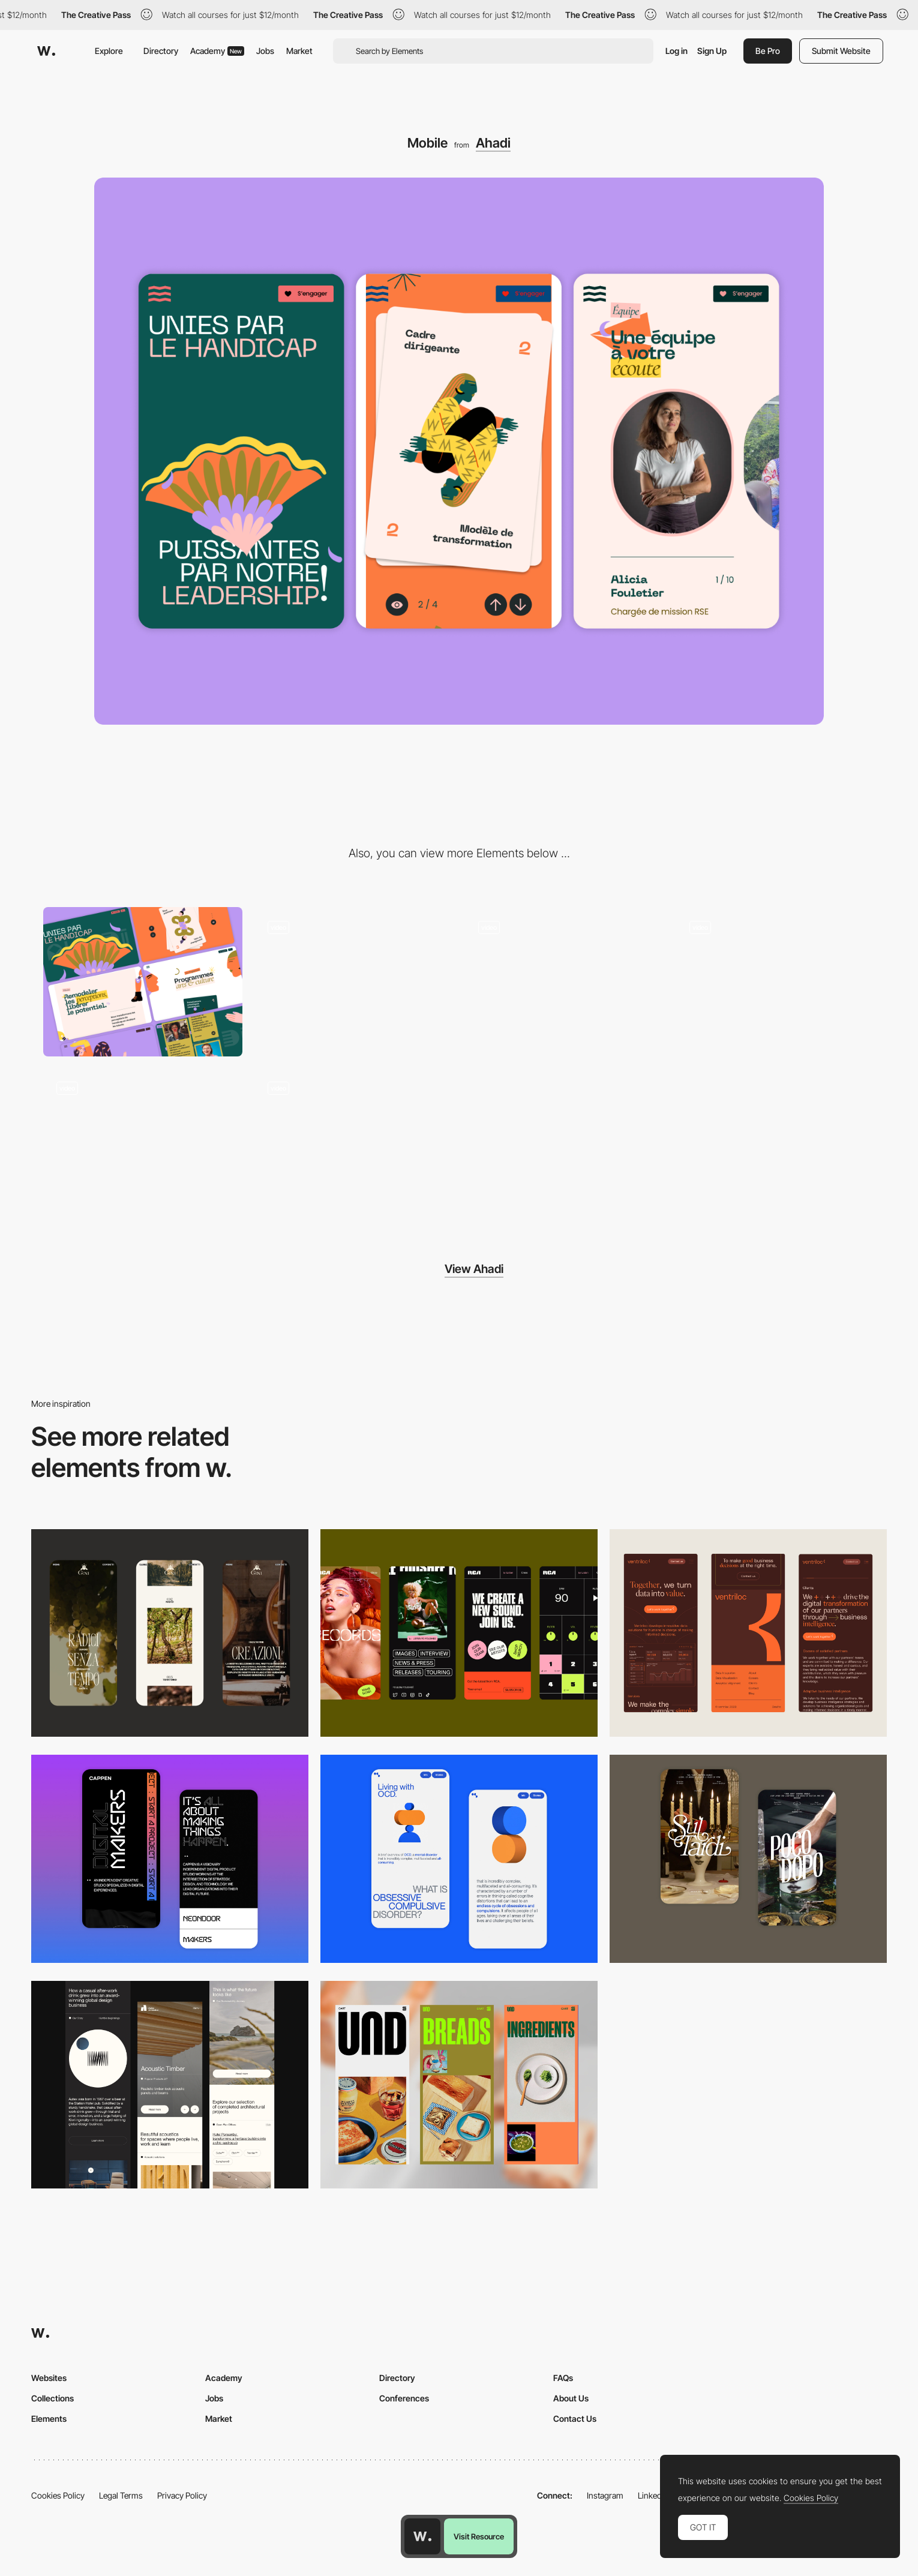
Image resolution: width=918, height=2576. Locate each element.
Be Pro (767, 51)
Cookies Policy (58, 2495)
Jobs (265, 51)
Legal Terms (121, 2495)
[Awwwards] (46, 51)
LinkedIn (653, 2495)
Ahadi (493, 142)
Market (299, 51)
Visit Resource (479, 2536)
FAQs (563, 2378)
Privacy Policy (182, 2495)
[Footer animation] (354, 1143)
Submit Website (841, 51)
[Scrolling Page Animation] (354, 981)
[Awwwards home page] (422, 2536)
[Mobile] (169, 1633)
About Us (571, 2398)
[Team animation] (142, 1143)
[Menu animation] (775, 981)
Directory (160, 51)
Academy (217, 51)
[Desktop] (142, 981)
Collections (52, 2398)
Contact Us (574, 2418)
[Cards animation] (564, 981)
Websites (49, 2378)
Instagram (605, 2495)
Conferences (404, 2398)
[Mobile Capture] (169, 1859)
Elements (49, 2418)
